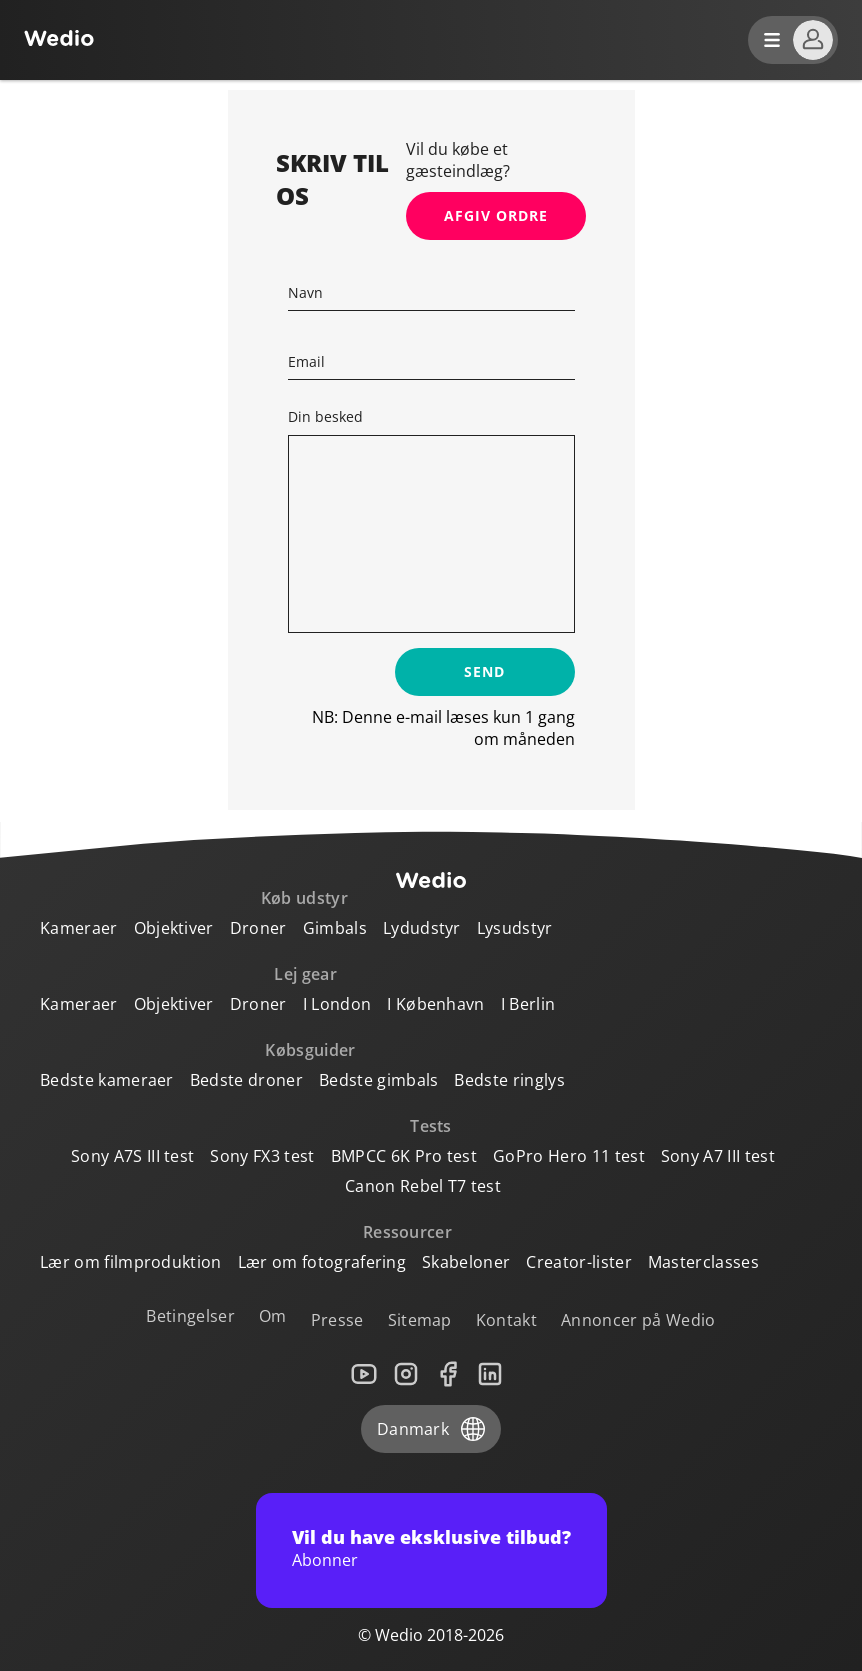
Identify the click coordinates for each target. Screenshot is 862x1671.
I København (436, 1004)
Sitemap (420, 1320)
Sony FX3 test (262, 1156)
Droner (258, 928)
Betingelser (190, 1316)
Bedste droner (246, 1080)
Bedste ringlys (509, 1080)
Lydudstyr (422, 928)
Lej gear (305, 974)
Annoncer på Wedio (638, 1320)
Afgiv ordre (496, 215)
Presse (337, 1320)
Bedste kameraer (107, 1080)
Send (484, 671)
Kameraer (79, 928)
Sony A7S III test (132, 1156)
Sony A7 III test (718, 1156)
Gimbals (335, 928)
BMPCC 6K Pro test (404, 1156)
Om (273, 1316)
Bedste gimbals (378, 1080)
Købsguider (310, 1050)
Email (306, 361)
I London (337, 1004)
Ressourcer (407, 1232)
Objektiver (174, 928)
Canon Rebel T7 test (423, 1186)
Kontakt (506, 1320)
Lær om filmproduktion (131, 1262)
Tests (431, 1126)
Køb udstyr (304, 898)
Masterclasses (703, 1262)
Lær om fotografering (322, 1262)
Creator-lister (578, 1262)
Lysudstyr (515, 928)
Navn (305, 292)
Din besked (325, 416)
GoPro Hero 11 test (569, 1156)
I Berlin (528, 1004)
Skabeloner (466, 1262)
